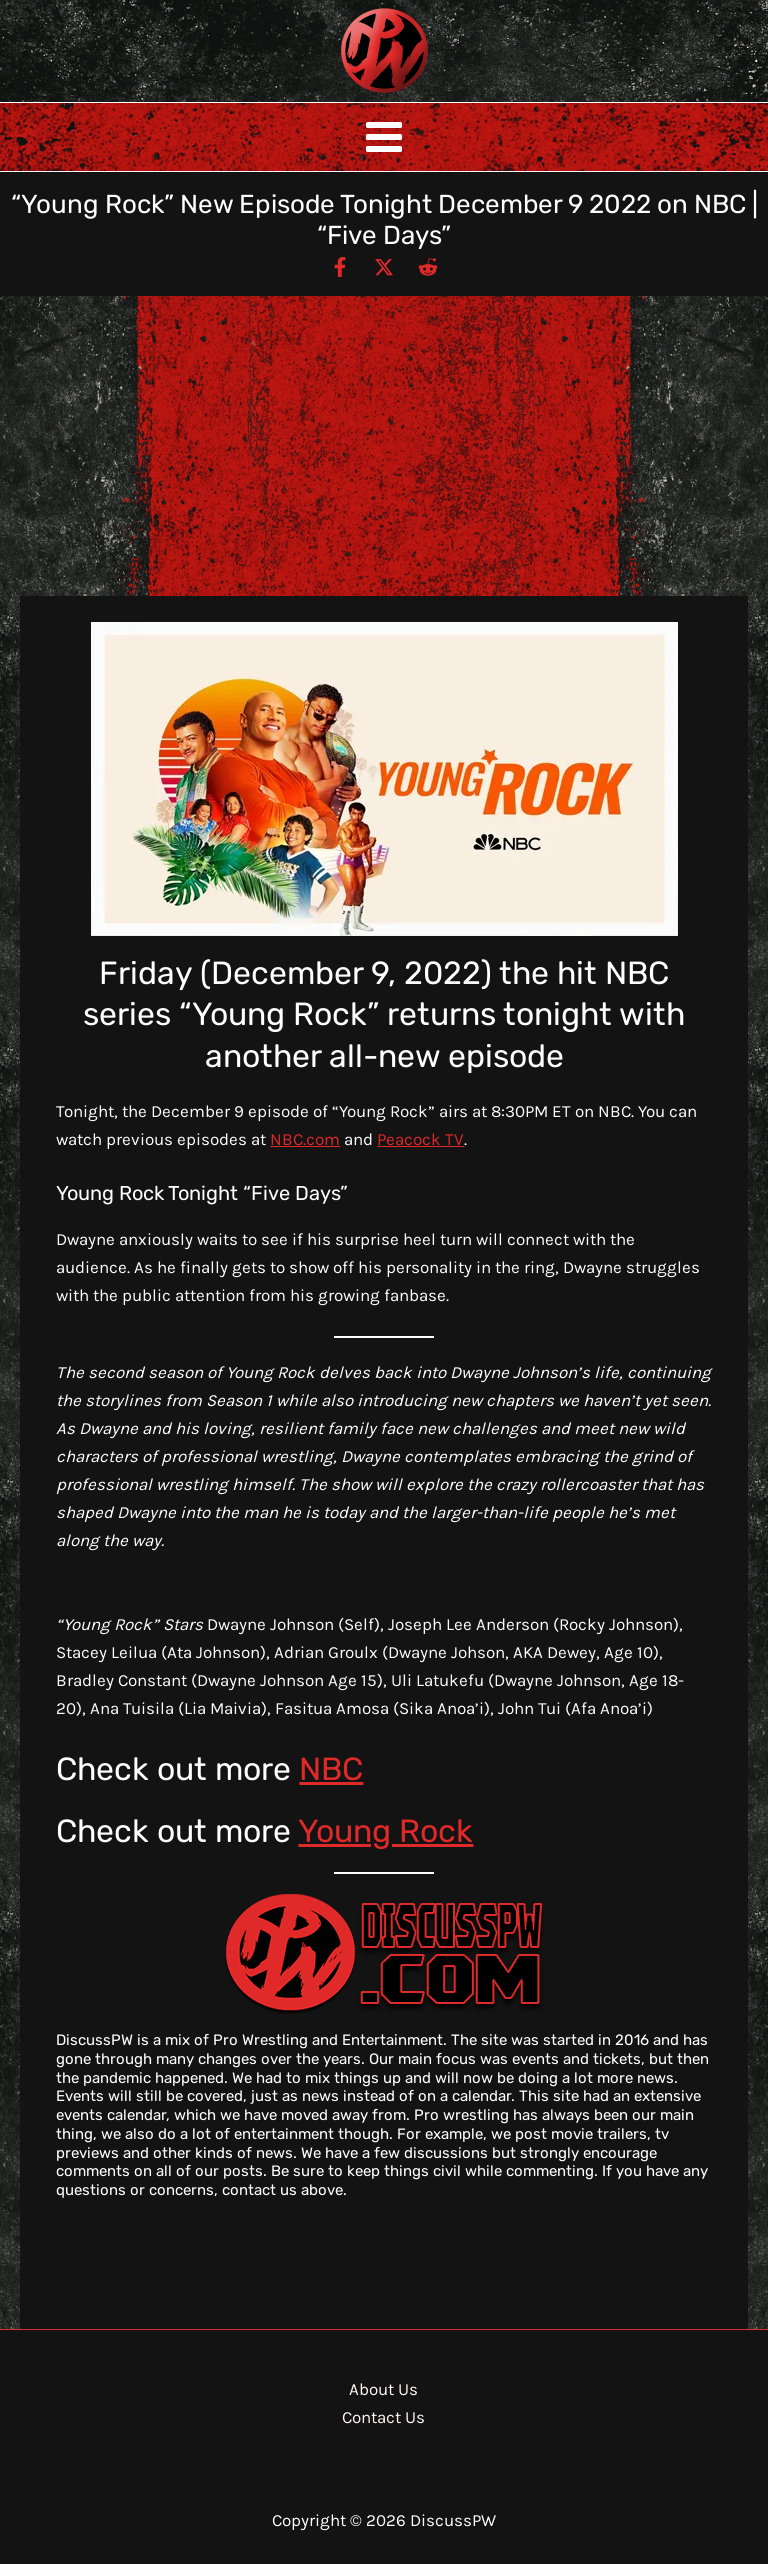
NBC (331, 1769)
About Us (383, 2389)
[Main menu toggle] (384, 137)
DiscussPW (345, 94)
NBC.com (305, 1139)
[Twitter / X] (384, 266)
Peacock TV (420, 1139)
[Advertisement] (384, 446)
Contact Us (383, 2417)
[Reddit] (428, 266)
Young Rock (385, 1831)
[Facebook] (340, 266)
